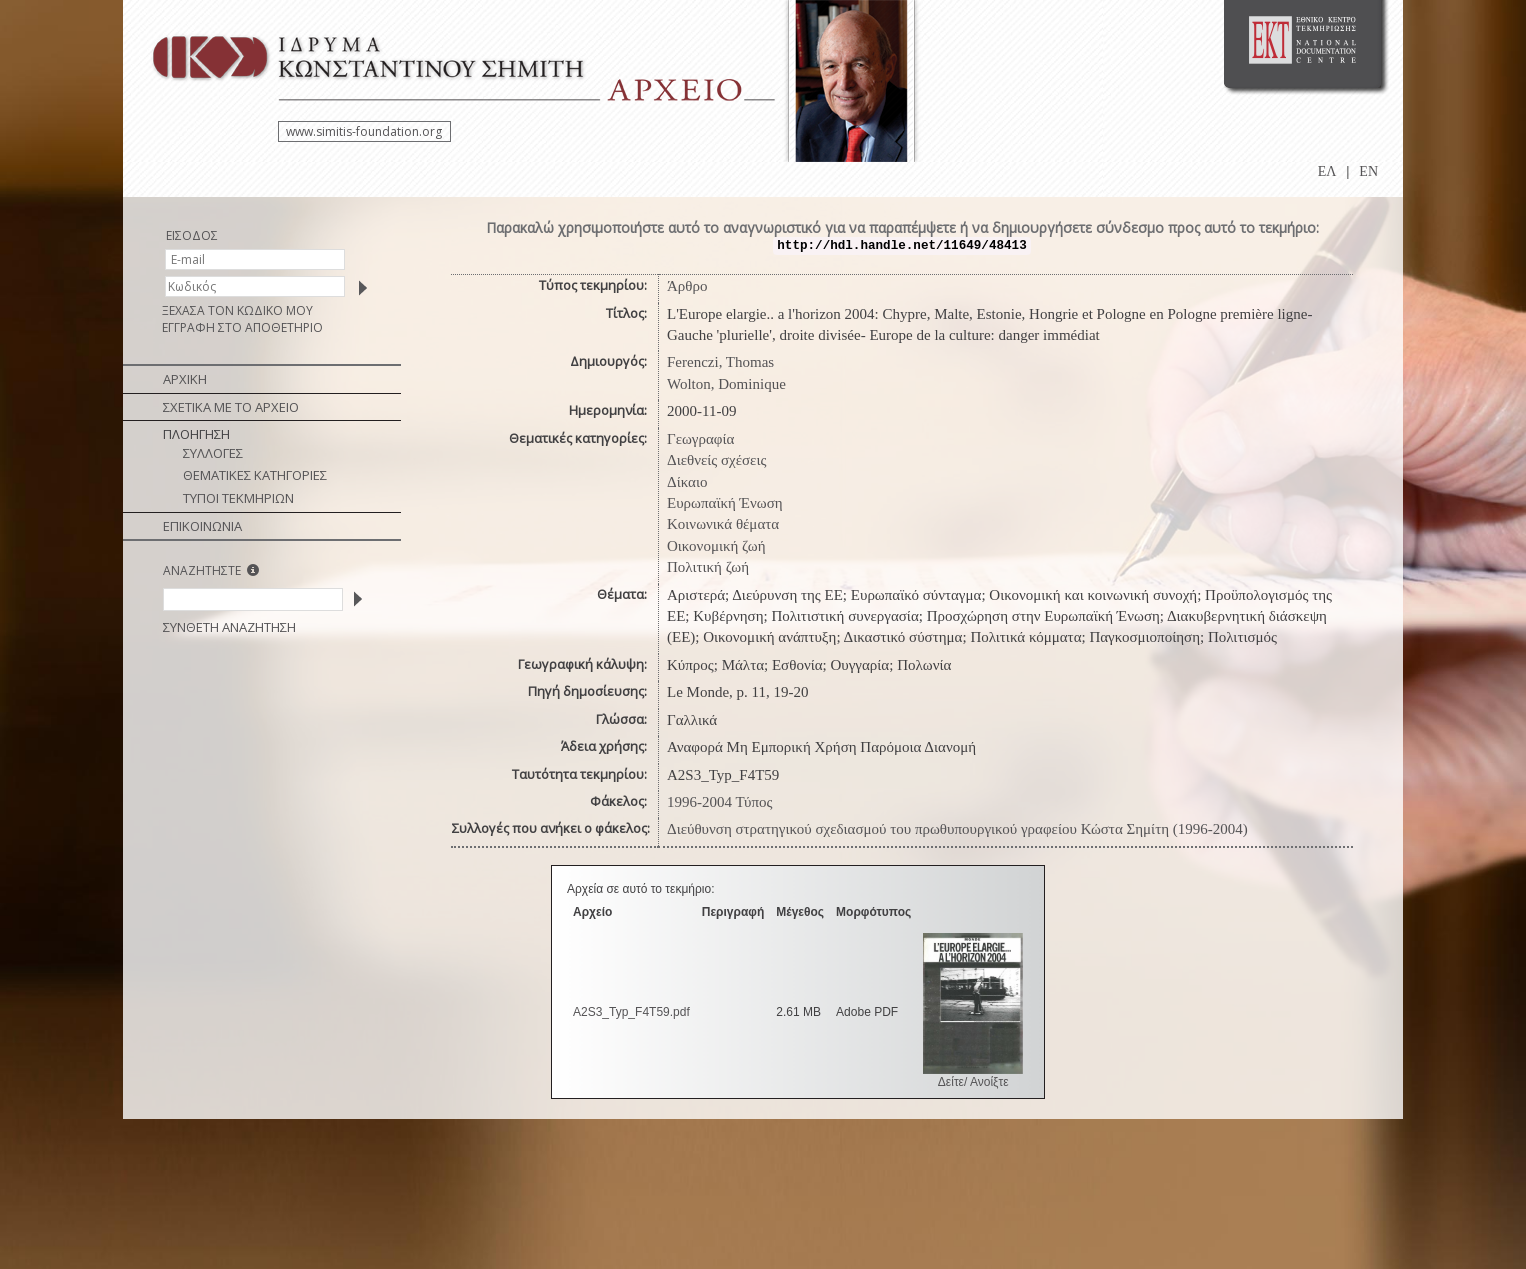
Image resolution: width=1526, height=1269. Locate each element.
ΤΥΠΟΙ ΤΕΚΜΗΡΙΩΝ (238, 498)
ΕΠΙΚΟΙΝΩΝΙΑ (202, 526)
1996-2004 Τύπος (720, 802)
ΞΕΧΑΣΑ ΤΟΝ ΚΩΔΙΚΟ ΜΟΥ (237, 310)
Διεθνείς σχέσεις (716, 460)
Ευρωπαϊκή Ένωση (725, 503)
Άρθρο (687, 286)
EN (1368, 171)
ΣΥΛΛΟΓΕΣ (213, 453)
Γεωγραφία (700, 439)
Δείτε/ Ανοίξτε (973, 1082)
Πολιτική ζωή (708, 567)
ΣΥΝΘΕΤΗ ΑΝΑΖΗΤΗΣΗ (229, 627)
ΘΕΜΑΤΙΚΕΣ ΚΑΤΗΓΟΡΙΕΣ (255, 475)
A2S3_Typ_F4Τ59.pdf (631, 1012)
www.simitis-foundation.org (364, 131)
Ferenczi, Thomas (720, 362)
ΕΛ (1327, 171)
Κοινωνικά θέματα (723, 524)
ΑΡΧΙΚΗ (185, 379)
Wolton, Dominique (726, 384)
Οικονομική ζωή (716, 546)
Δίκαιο (687, 482)
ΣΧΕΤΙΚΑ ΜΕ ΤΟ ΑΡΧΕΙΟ (231, 407)
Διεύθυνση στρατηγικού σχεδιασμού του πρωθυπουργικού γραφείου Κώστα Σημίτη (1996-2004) (957, 829)
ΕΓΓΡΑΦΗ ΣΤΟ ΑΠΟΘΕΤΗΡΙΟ (242, 327)
